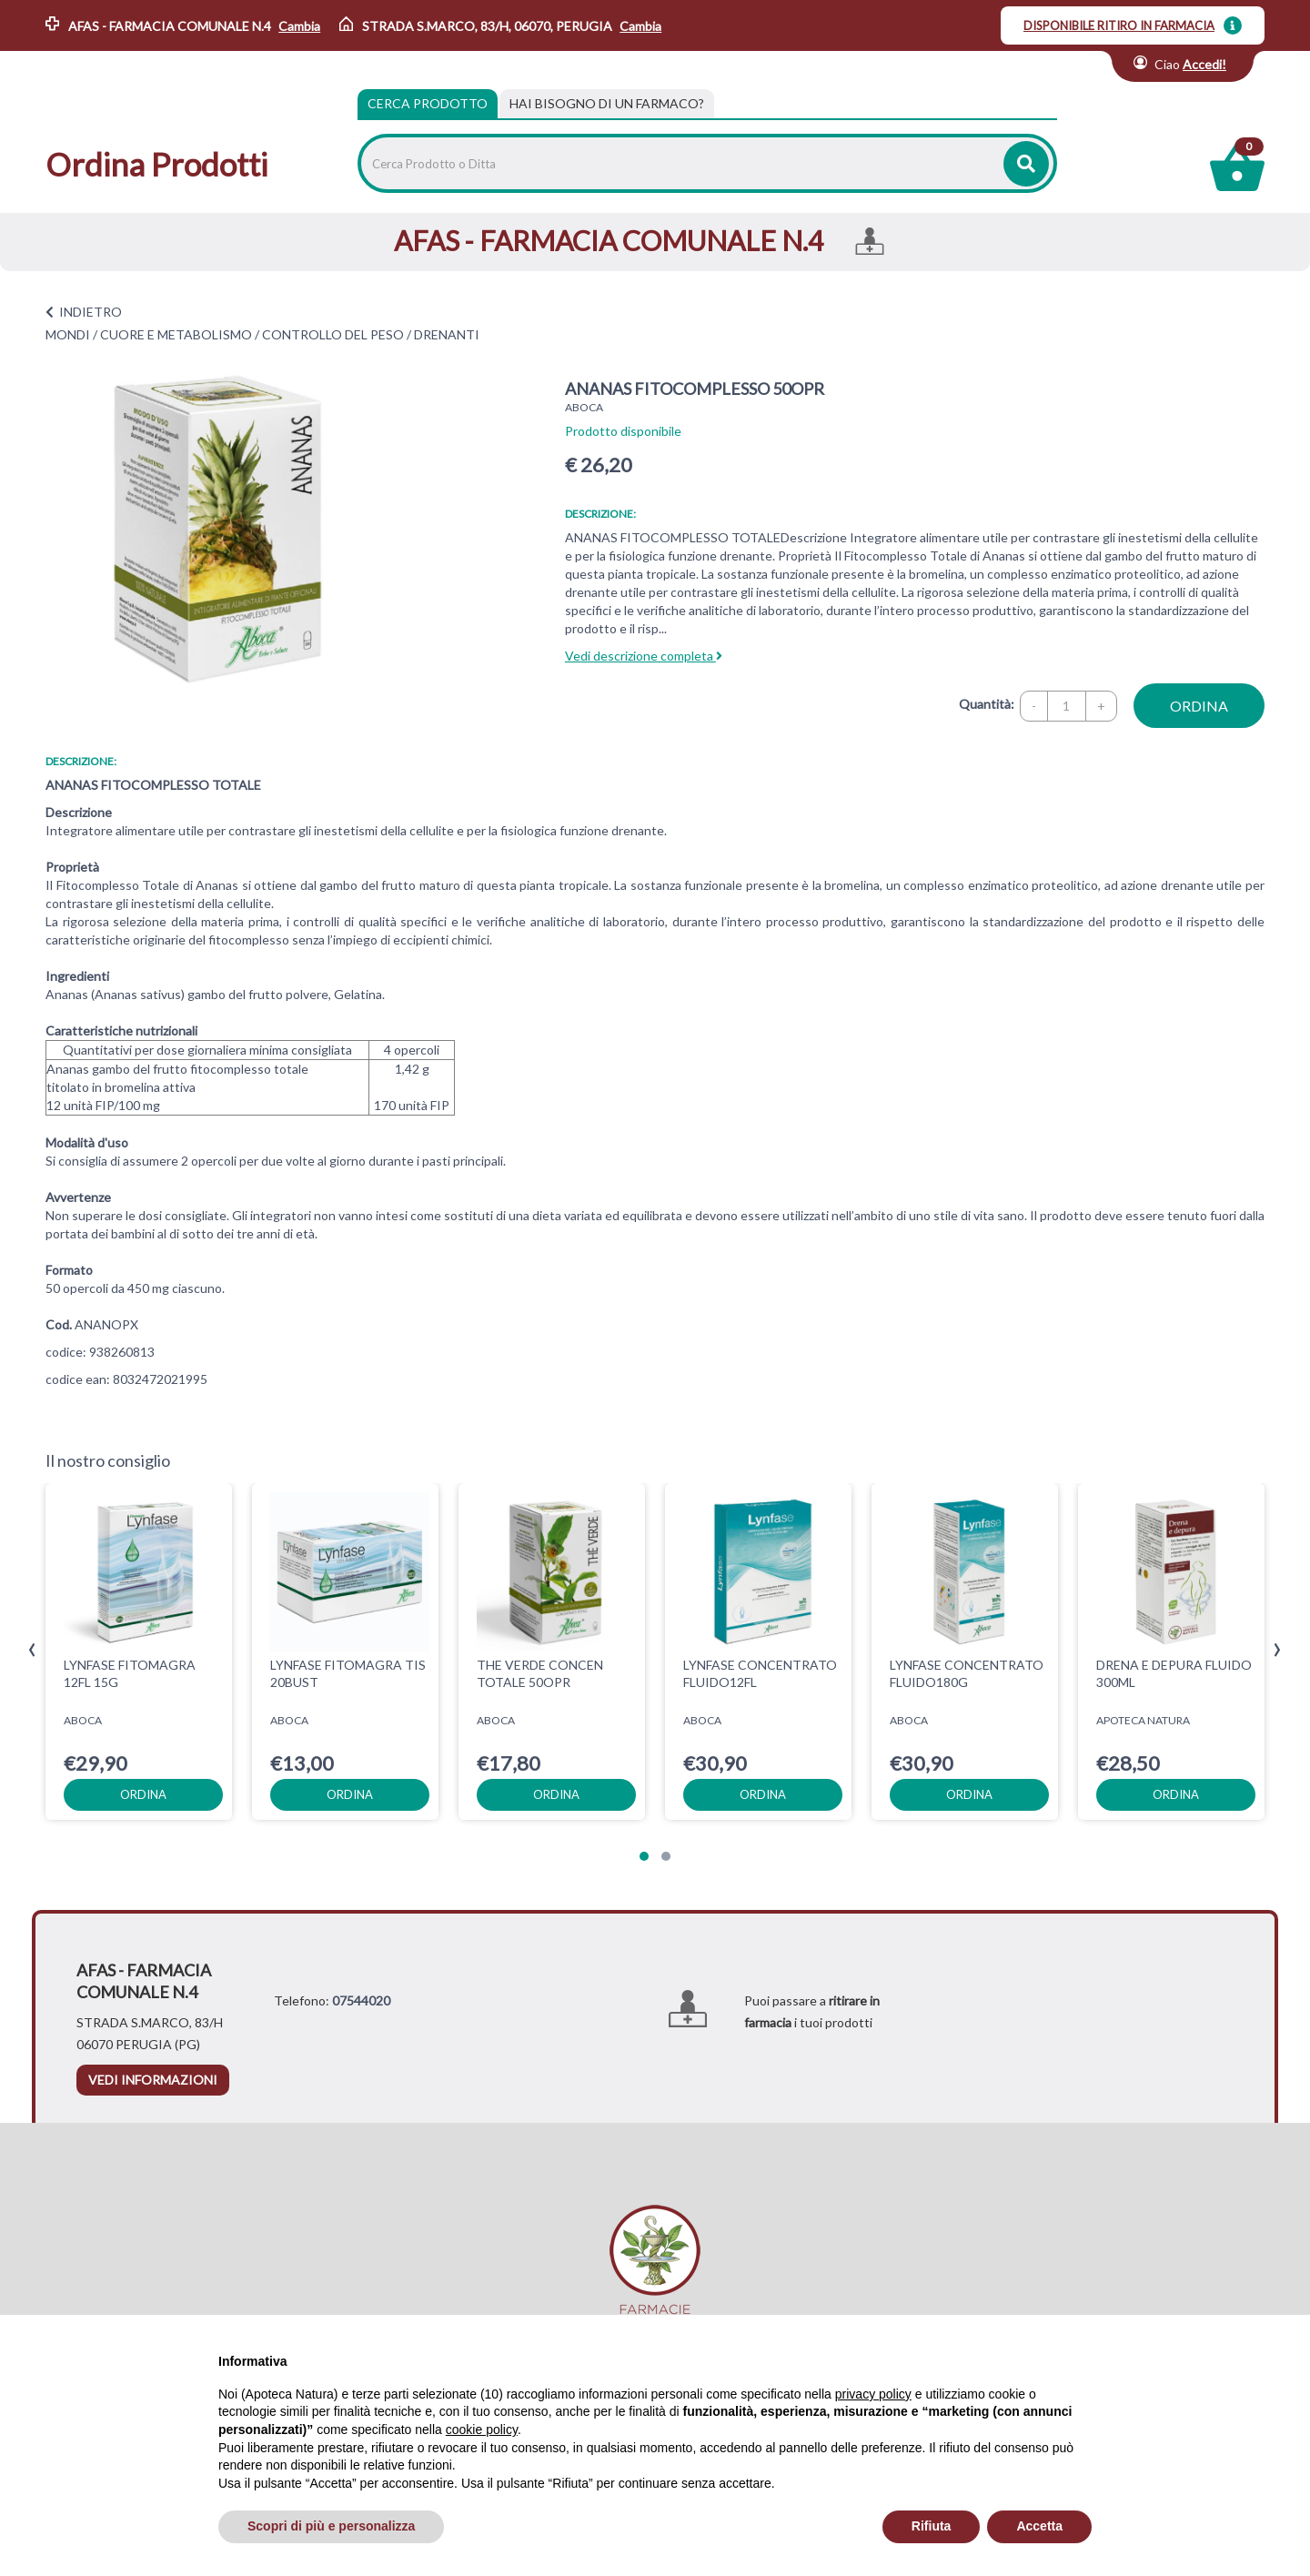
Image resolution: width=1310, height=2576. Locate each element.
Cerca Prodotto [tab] (428, 103)
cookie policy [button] (482, 2429)
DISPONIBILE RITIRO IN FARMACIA (1118, 25)
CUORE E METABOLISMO (176, 334)
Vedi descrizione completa (643, 655)
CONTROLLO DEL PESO (333, 334)
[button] (644, 1856)
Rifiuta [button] (932, 2526)
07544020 (361, 2000)
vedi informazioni (152, 2079)
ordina (1199, 705)
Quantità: (986, 704)
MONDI (67, 334)
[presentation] (32, 1650)
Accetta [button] (1039, 2526)
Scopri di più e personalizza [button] (331, 2526)
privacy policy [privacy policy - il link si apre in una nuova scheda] (873, 2394)
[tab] (606, 103)
